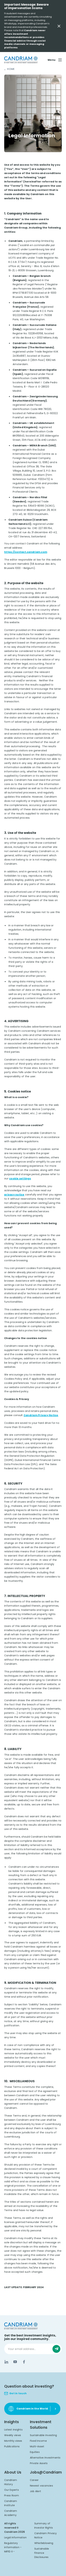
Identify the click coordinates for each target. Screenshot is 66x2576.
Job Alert (35, 2491)
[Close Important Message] (59, 26)
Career (34, 2480)
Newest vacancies (41, 2485)
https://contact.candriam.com (25, 552)
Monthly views (13, 2441)
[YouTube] (15, 2361)
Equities (35, 2452)
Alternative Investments (45, 2457)
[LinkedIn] (6, 2361)
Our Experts (11, 2490)
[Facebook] (23, 2361)
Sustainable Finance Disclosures (41, 2553)
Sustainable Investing (43, 2435)
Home (10, 69)
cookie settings (20, 1178)
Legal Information (15, 2537)
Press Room (11, 2495)
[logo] (21, 59)
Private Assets (39, 2463)
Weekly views (12, 2435)
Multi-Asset (37, 2446)
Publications (12, 2446)
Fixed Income (38, 2441)
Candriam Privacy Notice (41, 1415)
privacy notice (14, 1194)
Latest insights (13, 2429)
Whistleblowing (43, 2543)
